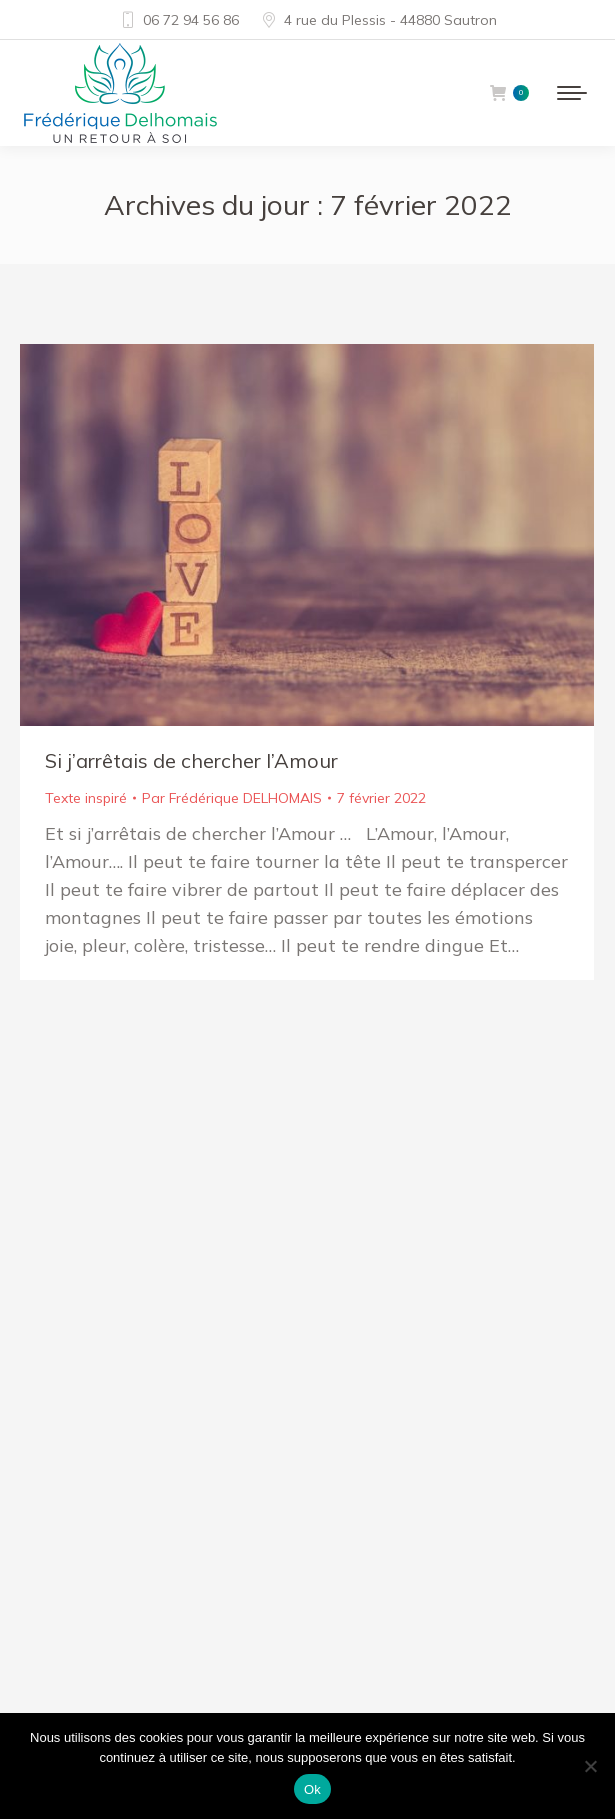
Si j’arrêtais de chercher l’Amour (191, 760)
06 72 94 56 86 (178, 20)
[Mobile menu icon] (572, 93)
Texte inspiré (86, 798)
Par (232, 798)
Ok (312, 1789)
